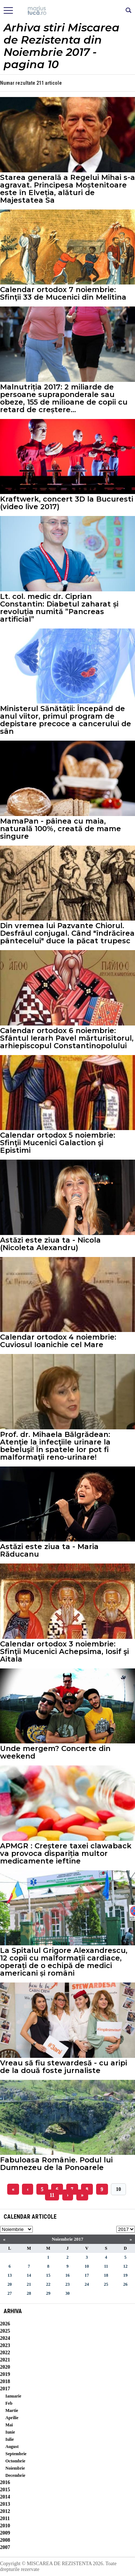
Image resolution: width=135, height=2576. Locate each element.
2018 (5, 2381)
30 (67, 2293)
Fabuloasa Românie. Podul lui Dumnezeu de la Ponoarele (56, 2163)
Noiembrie (15, 2468)
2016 (5, 2482)
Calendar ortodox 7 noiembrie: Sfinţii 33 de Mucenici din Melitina (63, 293)
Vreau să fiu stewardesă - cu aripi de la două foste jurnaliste (63, 2066)
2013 (5, 2504)
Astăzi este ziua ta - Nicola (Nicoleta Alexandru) (50, 1244)
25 (106, 2284)
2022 (5, 2352)
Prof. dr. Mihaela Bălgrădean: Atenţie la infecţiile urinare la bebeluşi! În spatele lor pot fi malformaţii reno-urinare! (55, 1446)
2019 (5, 2374)
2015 (5, 2489)
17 (87, 2275)
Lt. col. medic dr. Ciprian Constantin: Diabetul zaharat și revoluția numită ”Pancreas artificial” (59, 608)
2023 (5, 2345)
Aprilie (11, 2417)
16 (67, 2275)
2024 (5, 2338)
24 (87, 2284)
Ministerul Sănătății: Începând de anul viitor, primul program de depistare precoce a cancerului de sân (65, 720)
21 (29, 2284)
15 (48, 2275)
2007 (5, 2547)
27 (10, 2293)
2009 (5, 2533)
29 (48, 2293)
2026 (5, 2323)
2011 (5, 2518)
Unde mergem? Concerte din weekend (55, 1752)
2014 (5, 2497)
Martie (11, 2410)
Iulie (9, 2439)
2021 (5, 2360)
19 (125, 2275)
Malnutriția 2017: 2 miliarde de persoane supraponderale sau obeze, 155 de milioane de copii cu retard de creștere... (63, 398)
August (12, 2446)
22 (48, 2284)
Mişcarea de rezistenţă (67, 10)
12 (125, 2266)
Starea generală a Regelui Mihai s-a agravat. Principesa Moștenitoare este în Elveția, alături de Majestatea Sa (67, 189)
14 (29, 2275)
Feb (8, 2403)
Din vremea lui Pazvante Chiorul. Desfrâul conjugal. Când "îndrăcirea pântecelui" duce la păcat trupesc (67, 933)
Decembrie (15, 2475)
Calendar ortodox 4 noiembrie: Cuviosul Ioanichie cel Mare (58, 1341)
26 (125, 2284)
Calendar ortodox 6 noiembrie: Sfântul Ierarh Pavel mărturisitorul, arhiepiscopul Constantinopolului (67, 1038)
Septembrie (16, 2453)
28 (29, 2293)
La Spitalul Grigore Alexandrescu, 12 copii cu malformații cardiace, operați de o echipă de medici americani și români (63, 1962)
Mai (9, 2424)
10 (118, 2189)
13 (10, 2275)
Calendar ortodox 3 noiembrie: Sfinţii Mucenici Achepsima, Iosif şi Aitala (64, 1651)
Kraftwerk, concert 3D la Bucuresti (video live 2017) (66, 503)
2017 (5, 2388)
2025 (5, 2331)
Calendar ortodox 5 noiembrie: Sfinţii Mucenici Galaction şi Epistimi (57, 1143)
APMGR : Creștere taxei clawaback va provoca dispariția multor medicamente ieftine (65, 1853)
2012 (5, 2511)
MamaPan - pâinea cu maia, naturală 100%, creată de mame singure (60, 828)
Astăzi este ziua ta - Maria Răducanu (49, 1550)
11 (52, 2195)
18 (106, 2275)
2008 (5, 2540)
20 (10, 2284)
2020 (5, 2367)
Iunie (10, 2432)
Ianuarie (13, 2396)
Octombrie (15, 2460)
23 (67, 2284)
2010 (5, 2525)
